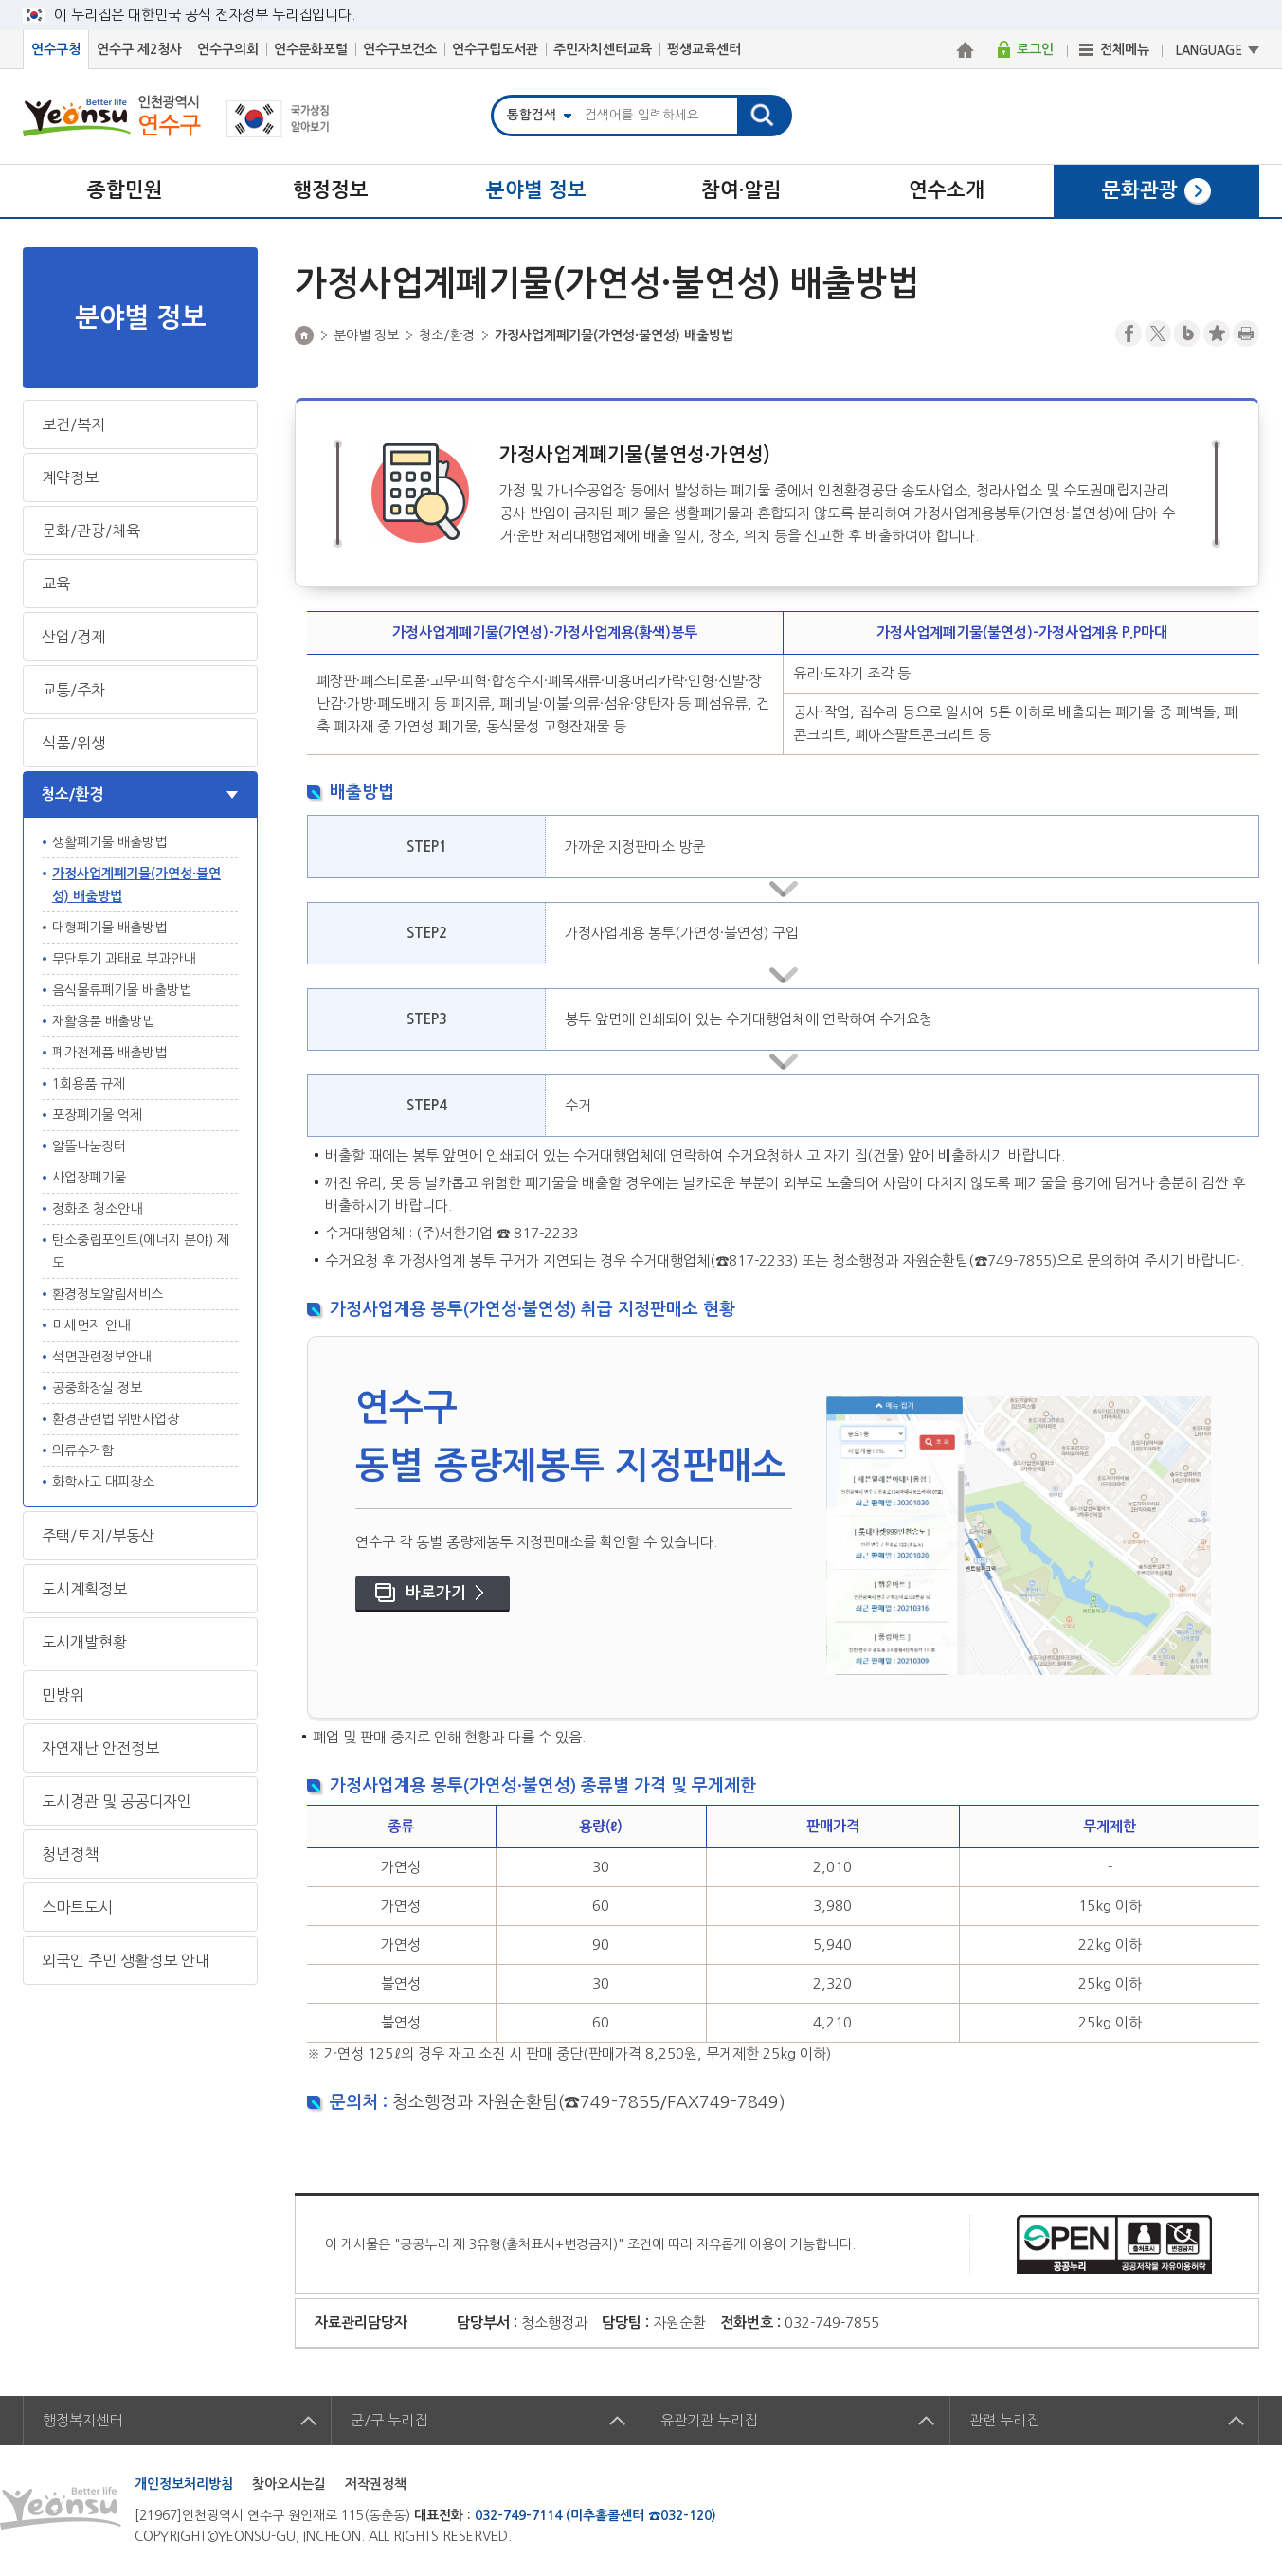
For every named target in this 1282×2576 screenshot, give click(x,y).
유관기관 (708, 2420)
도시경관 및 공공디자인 (116, 1801)
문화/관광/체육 (91, 530)
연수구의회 (228, 49)
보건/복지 (73, 424)
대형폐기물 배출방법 (109, 927)
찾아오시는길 (289, 2484)
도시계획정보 (84, 1588)
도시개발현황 (84, 1641)
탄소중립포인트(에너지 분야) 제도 (140, 1252)
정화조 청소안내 (97, 1209)
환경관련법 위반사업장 (115, 1419)
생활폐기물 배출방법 (109, 842)
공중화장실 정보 (97, 1388)
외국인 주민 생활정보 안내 (125, 1960)
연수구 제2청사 (139, 49)
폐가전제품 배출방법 (109, 1052)
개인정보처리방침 (184, 2484)
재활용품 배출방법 (103, 1021)
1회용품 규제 (88, 1083)
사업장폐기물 (89, 1177)
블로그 (1187, 333)
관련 (1004, 2420)
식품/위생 (73, 742)
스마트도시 (77, 1907)
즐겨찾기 (1216, 333)
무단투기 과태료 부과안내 (123, 958)
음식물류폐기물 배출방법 (121, 990)
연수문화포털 (311, 49)
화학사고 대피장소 (103, 1481)
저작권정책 (375, 2484)
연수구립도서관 (495, 49)
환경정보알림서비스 (107, 1294)
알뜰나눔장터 (89, 1146)
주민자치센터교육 (602, 49)
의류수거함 (83, 1450)
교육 (56, 583)
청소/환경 (72, 794)
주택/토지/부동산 (98, 1535)
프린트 (1246, 333)
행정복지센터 (82, 2420)
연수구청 (56, 49)
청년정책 (70, 1854)
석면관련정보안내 (101, 1356)
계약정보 (70, 477)
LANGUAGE (1209, 51)
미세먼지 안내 (91, 1325)
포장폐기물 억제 (97, 1115)
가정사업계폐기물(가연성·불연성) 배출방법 (136, 885)
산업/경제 (73, 636)
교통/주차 (73, 689)
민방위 (63, 1694)
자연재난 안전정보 (100, 1748)
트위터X (1158, 333)
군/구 (389, 2420)
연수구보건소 (400, 49)
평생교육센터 (704, 49)
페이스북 (1128, 333)
